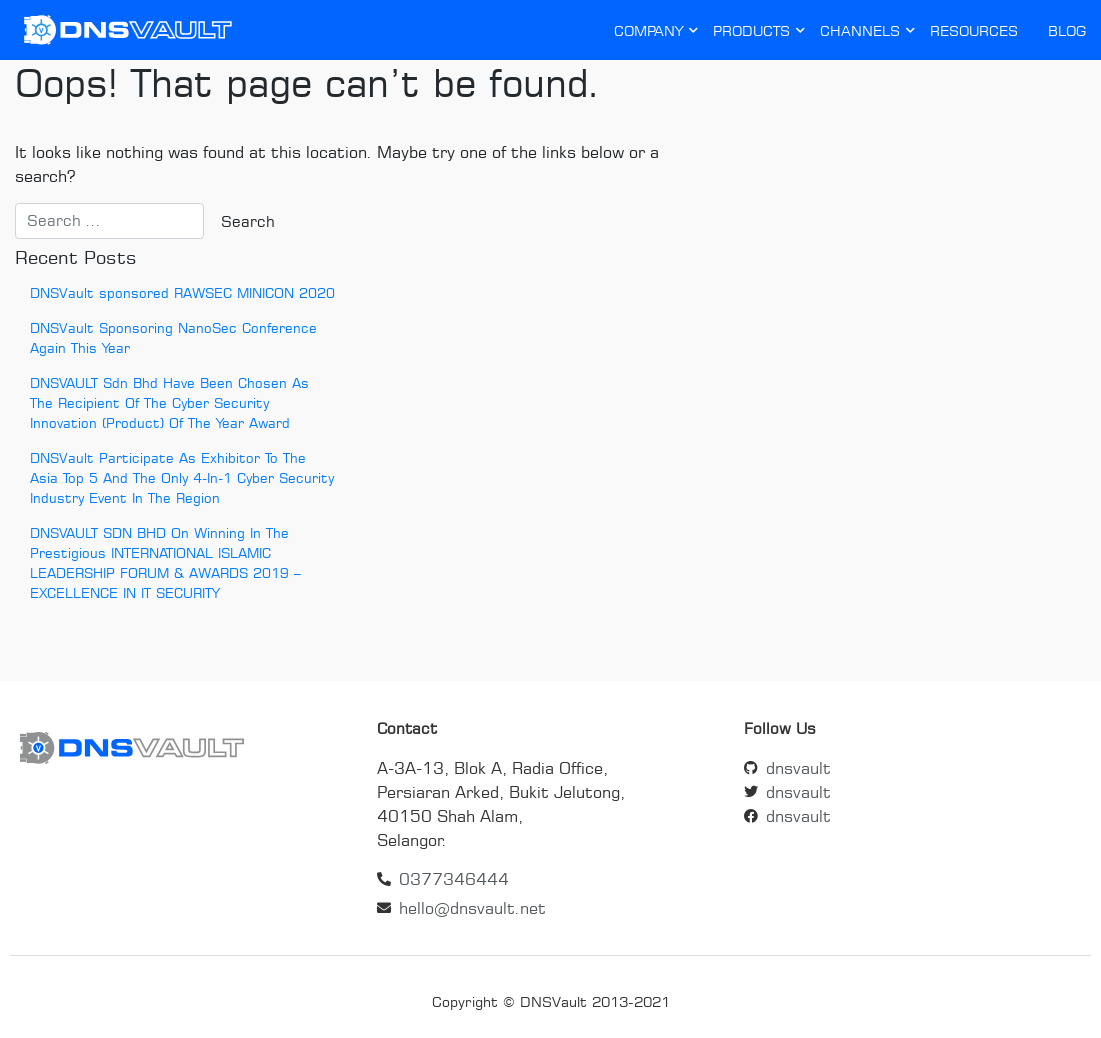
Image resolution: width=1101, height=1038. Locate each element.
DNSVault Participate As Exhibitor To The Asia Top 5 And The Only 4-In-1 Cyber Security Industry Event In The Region (182, 478)
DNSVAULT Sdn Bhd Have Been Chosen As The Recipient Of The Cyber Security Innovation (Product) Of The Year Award (169, 403)
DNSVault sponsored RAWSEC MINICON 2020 (182, 293)
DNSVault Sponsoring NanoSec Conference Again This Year (173, 338)
